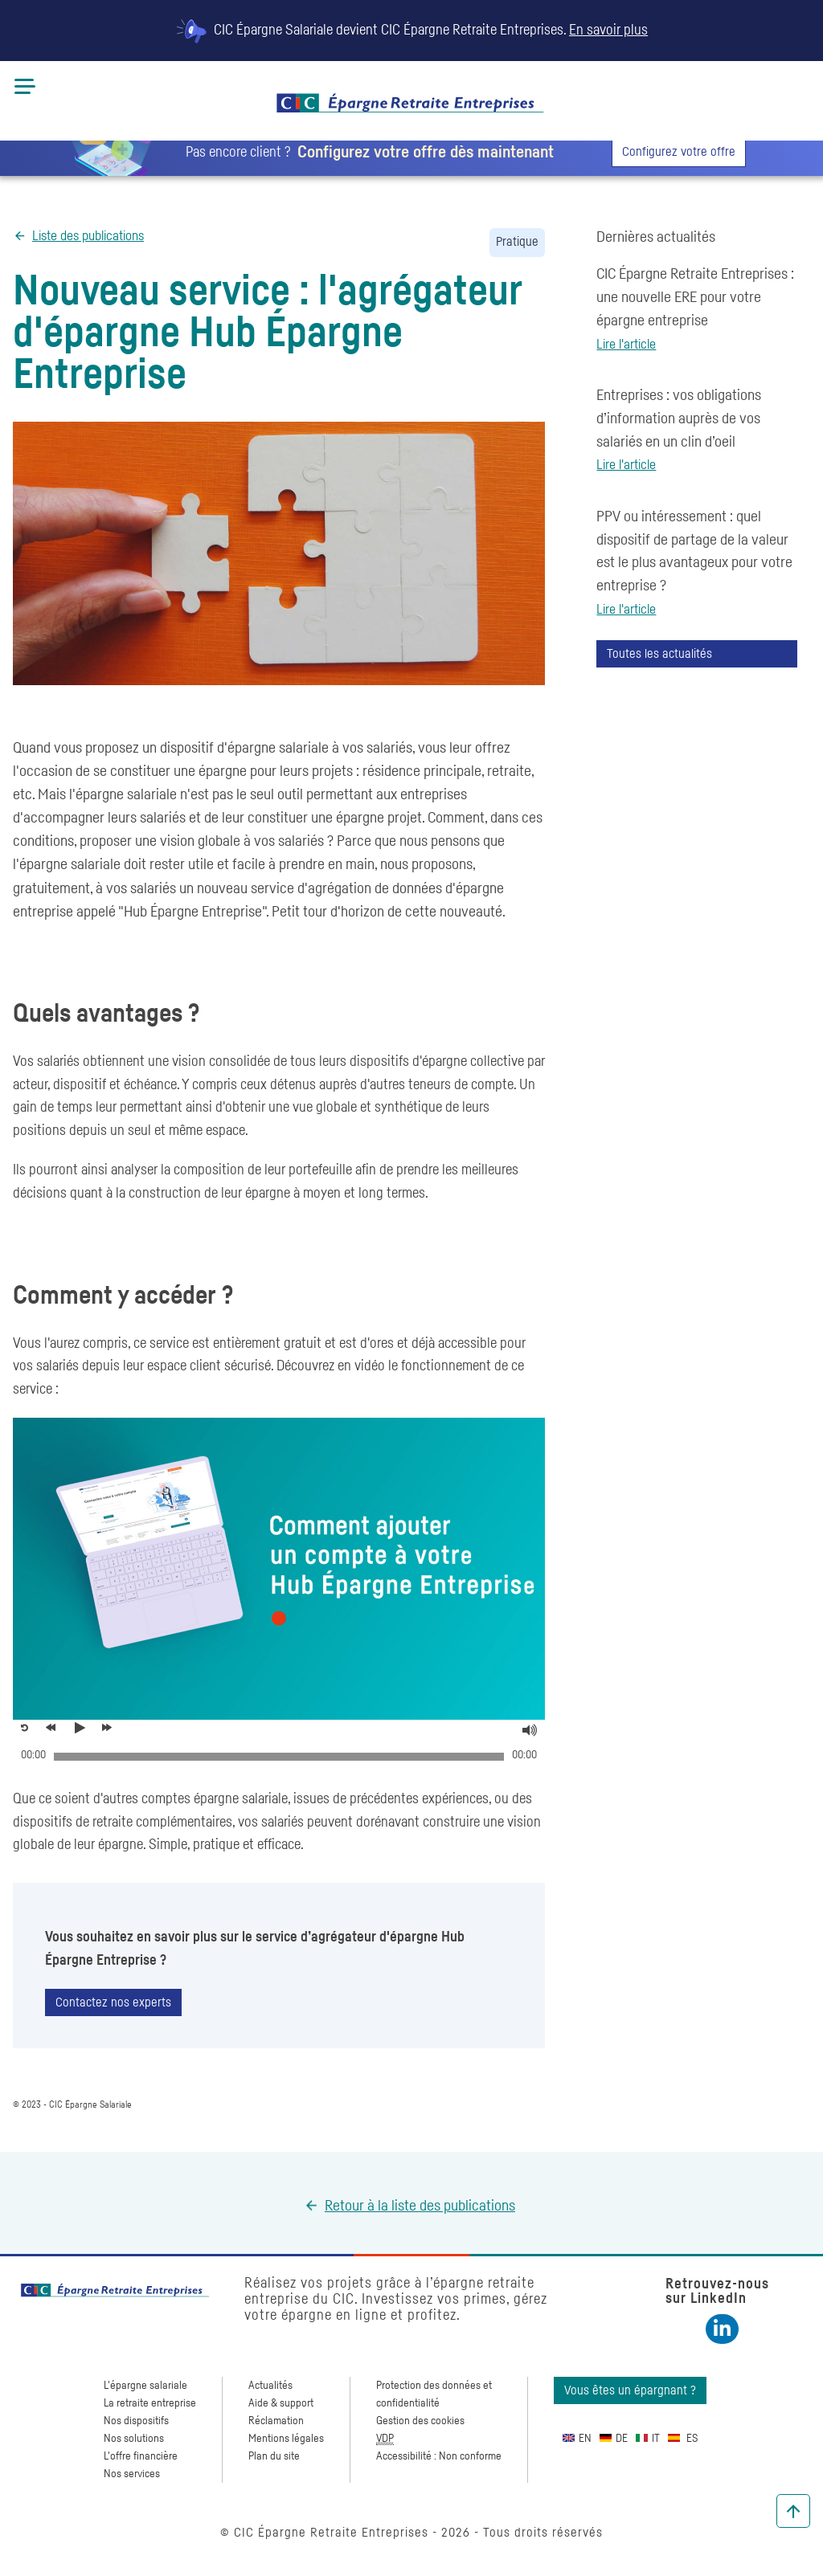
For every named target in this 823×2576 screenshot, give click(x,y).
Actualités (270, 2385)
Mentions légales (286, 2438)
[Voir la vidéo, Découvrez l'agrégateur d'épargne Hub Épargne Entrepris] (83, 1728)
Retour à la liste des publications (420, 2206)
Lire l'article (626, 344)
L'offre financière (141, 2456)
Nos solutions (134, 2438)
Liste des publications (88, 236)
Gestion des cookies (420, 2421)
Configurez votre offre (678, 151)
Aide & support (280, 2403)
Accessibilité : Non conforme (439, 2456)
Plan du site (274, 2456)
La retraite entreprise (150, 2403)
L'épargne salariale (145, 2385)
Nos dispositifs (136, 2421)
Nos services (132, 2474)
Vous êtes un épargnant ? (630, 2390)
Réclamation (276, 2421)
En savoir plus (608, 30)
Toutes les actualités (659, 653)
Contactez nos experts (113, 2002)
